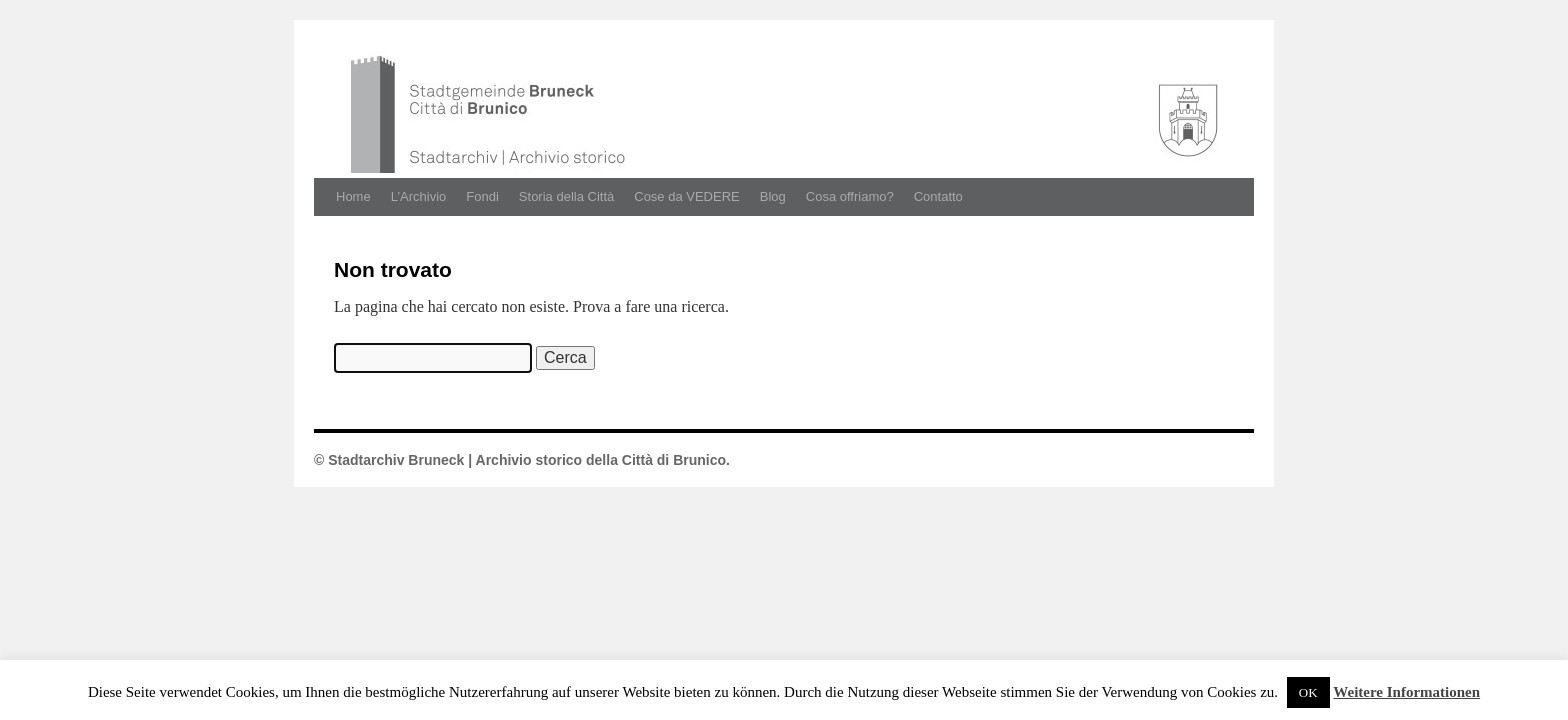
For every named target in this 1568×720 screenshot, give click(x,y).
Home (353, 196)
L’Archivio (419, 196)
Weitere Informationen (1406, 692)
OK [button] (1308, 692)
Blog (773, 196)
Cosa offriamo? (850, 196)
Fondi (482, 196)
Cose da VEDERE (687, 196)
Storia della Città (566, 196)
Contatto (938, 196)
